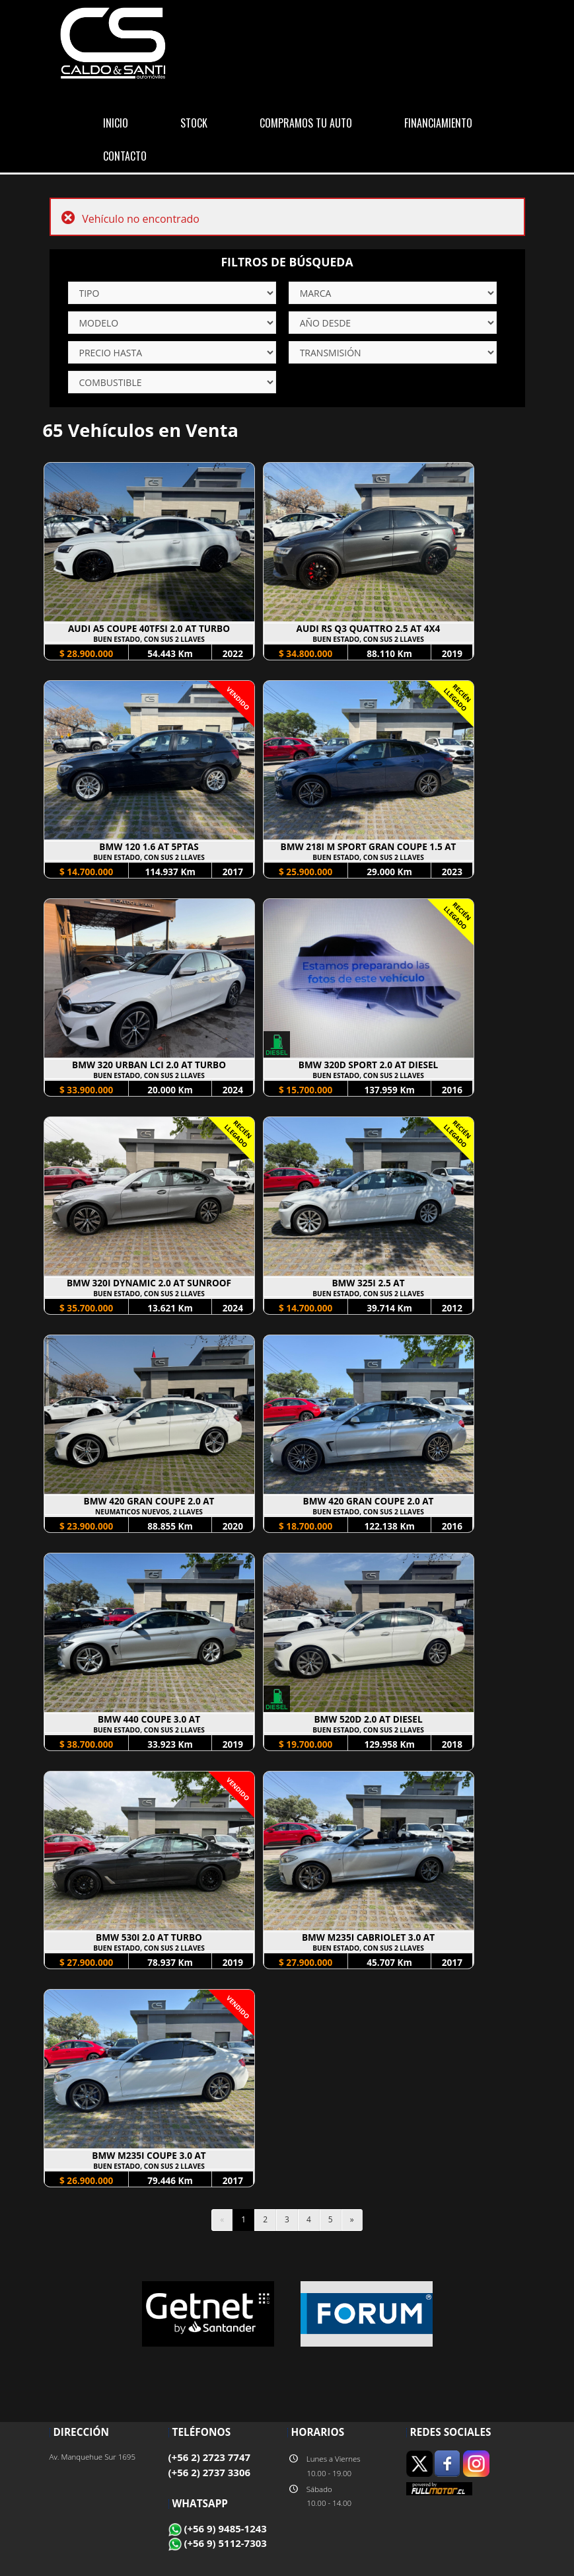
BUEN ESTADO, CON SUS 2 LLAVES (149, 639)
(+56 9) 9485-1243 (217, 2528)
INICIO (115, 123)
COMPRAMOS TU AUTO (306, 123)
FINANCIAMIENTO (438, 123)
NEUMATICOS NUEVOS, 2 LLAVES (149, 1511)
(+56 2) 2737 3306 (209, 2472)
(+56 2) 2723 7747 (209, 2457)
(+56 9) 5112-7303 (217, 2543)
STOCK (193, 123)
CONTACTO (125, 156)
